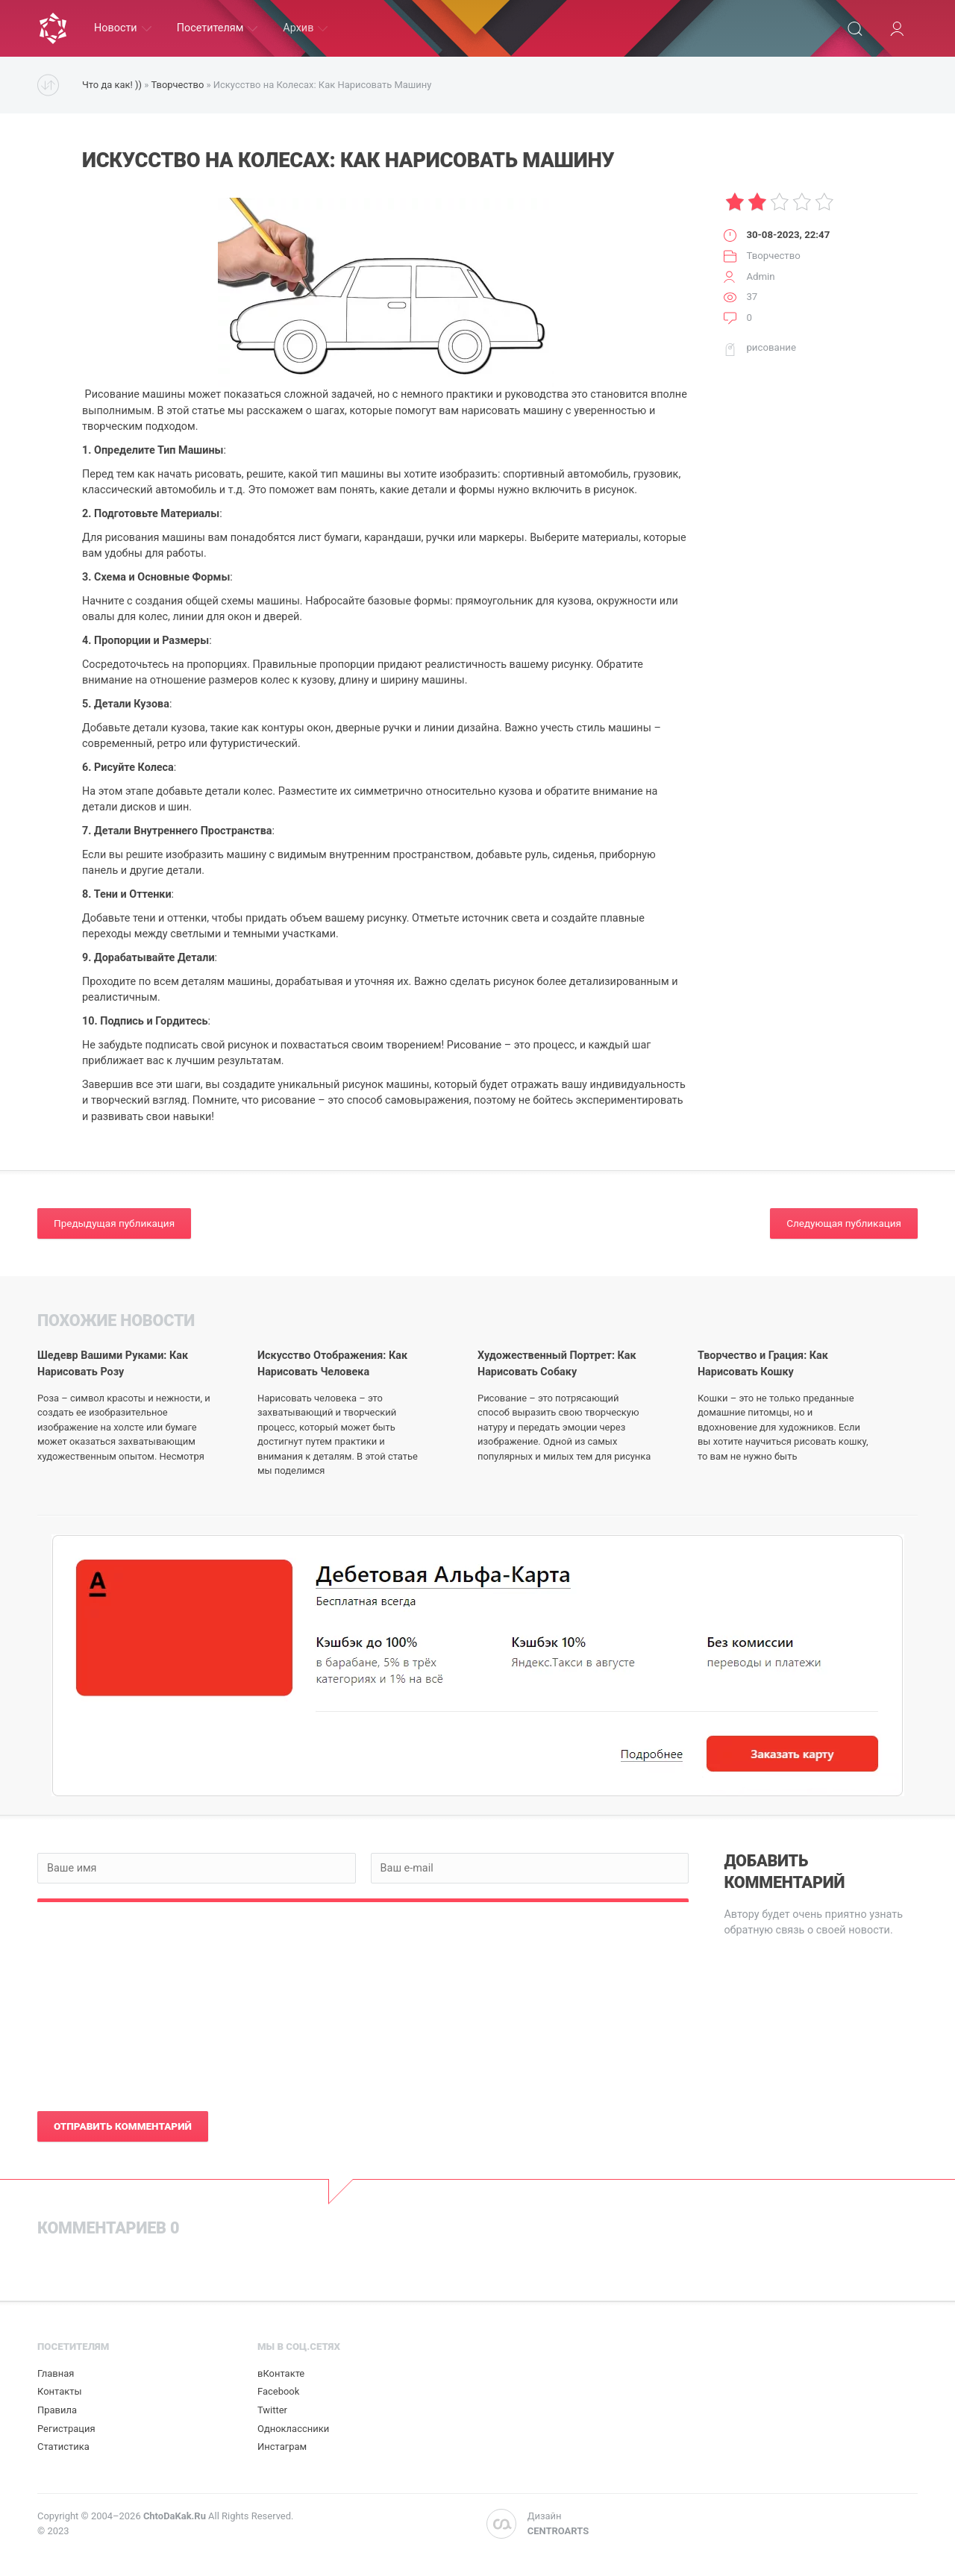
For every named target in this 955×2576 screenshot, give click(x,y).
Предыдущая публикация (114, 1223)
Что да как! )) (112, 84)
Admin (760, 276)
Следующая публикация (843, 1223)
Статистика (63, 2446)
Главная (55, 2373)
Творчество (177, 84)
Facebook (278, 2391)
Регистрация (66, 2428)
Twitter (272, 2410)
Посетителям (217, 28)
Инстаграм (282, 2446)
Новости (122, 28)
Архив (305, 28)
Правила (57, 2410)
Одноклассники (293, 2428)
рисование (771, 347)
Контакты (59, 2391)
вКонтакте (280, 2373)
